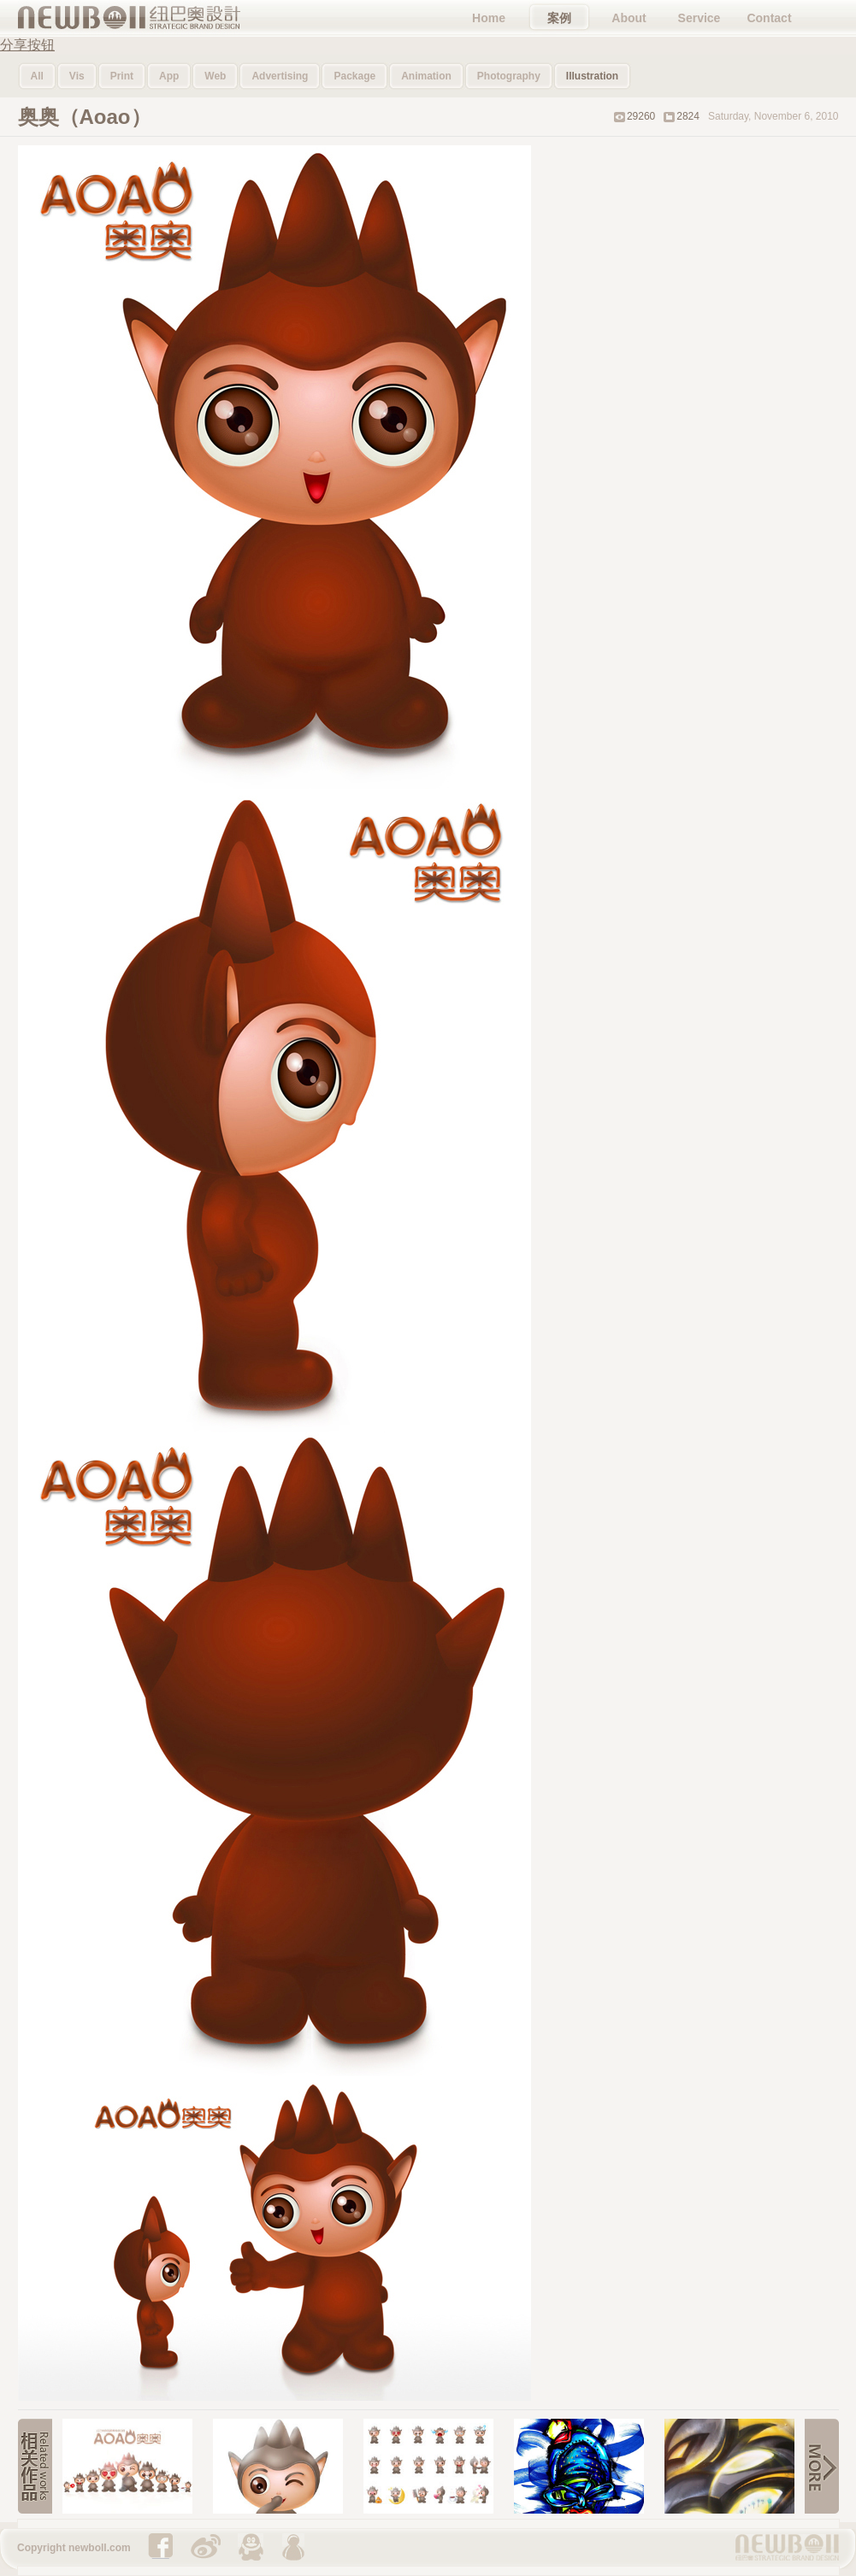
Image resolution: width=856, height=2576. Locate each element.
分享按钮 (27, 45)
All (37, 76)
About (628, 18)
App (169, 76)
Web (215, 76)
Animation (426, 76)
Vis (77, 76)
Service (699, 18)
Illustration (592, 76)
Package (354, 76)
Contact (769, 18)
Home (488, 18)
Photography (508, 76)
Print (121, 76)
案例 (559, 18)
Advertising (279, 76)
